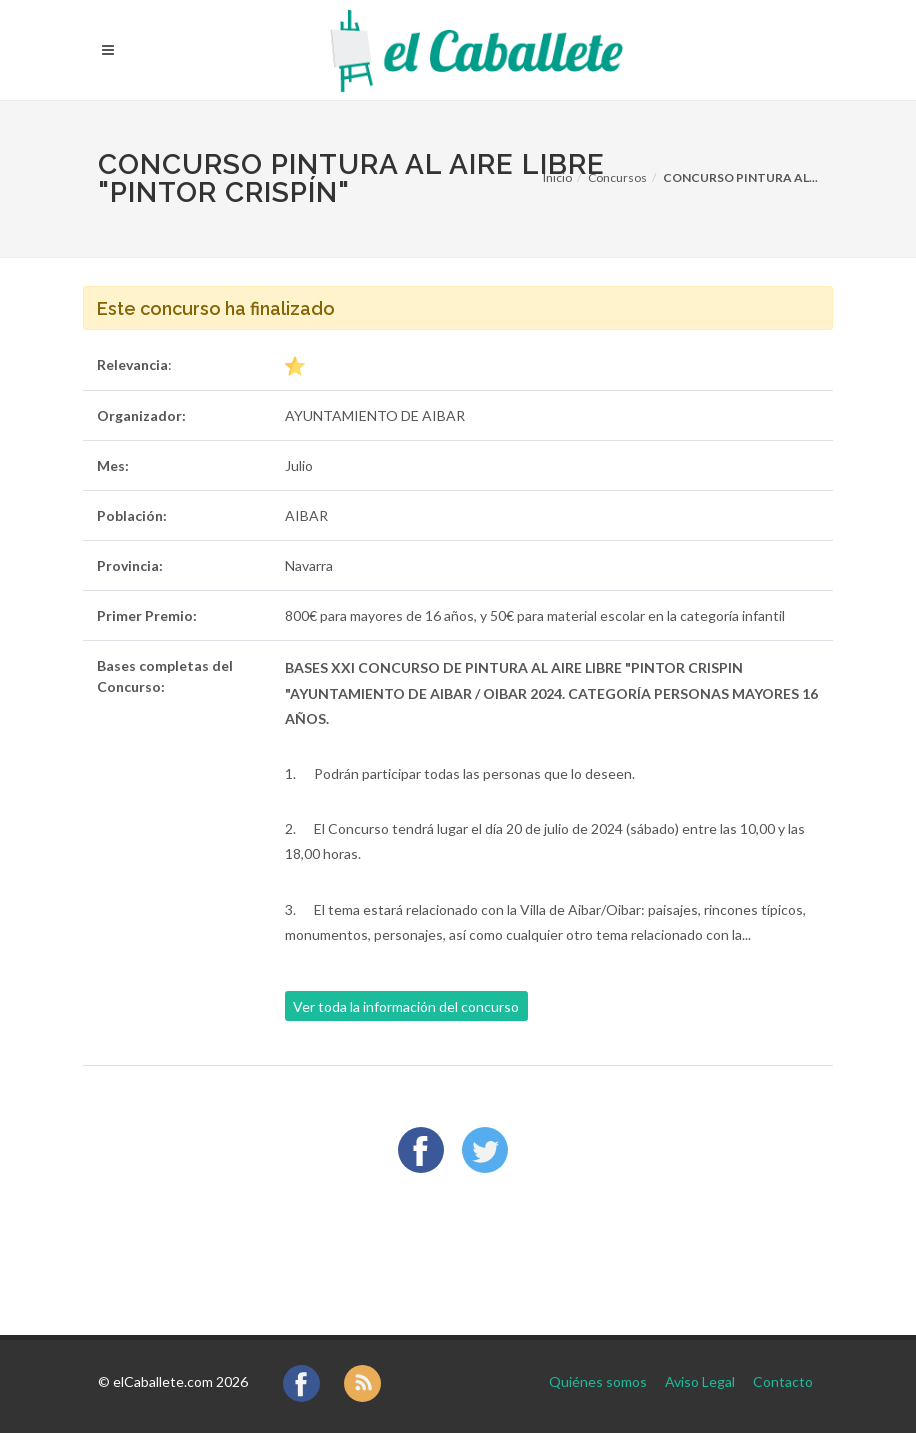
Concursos (617, 177)
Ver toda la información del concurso (406, 1006)
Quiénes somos (598, 1381)
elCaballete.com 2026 (180, 1381)
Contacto (783, 1381)
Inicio (557, 177)
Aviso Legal (700, 1381)
